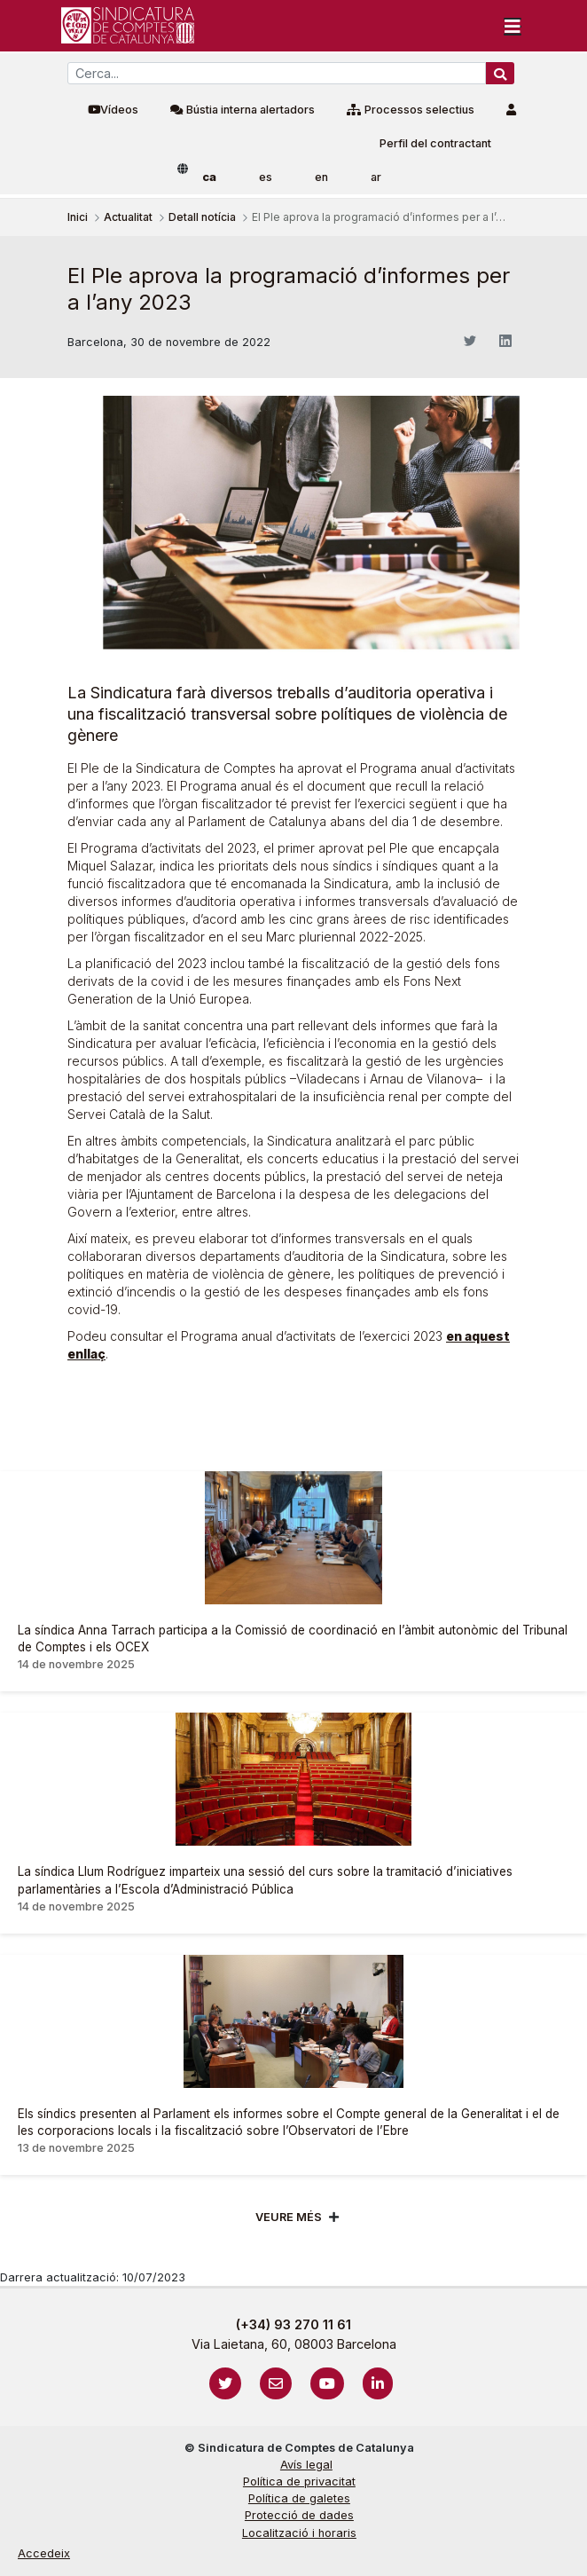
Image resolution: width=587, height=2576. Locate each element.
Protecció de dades (299, 2515)
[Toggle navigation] (512, 26)
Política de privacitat (299, 2481)
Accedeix (44, 2553)
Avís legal (306, 2464)
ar (376, 177)
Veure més (288, 2217)
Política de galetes (299, 2498)
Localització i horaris (299, 2533)
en (321, 177)
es (265, 177)
